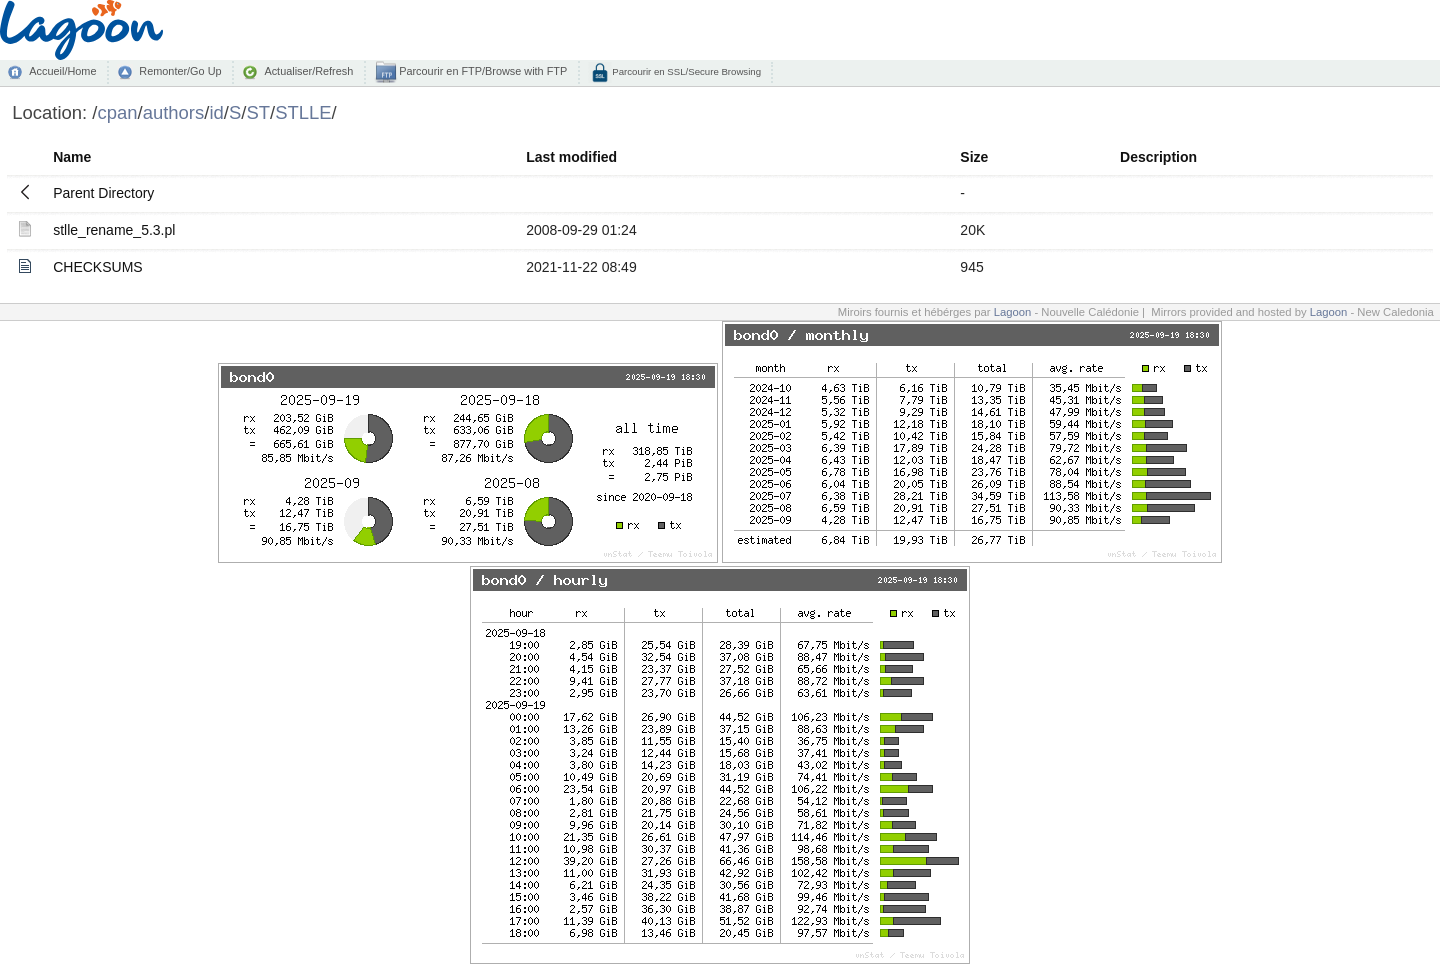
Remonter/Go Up (180, 71)
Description (1158, 157)
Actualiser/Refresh (308, 71)
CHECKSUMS (97, 267)
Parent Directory (103, 193)
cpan (117, 112)
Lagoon (1013, 312)
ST (258, 112)
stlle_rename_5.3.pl (114, 230)
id (216, 112)
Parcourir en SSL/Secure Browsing (685, 71)
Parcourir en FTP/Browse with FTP (481, 71)
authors (174, 112)
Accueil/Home (62, 71)
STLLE (303, 112)
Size (974, 157)
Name (72, 157)
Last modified (571, 157)
